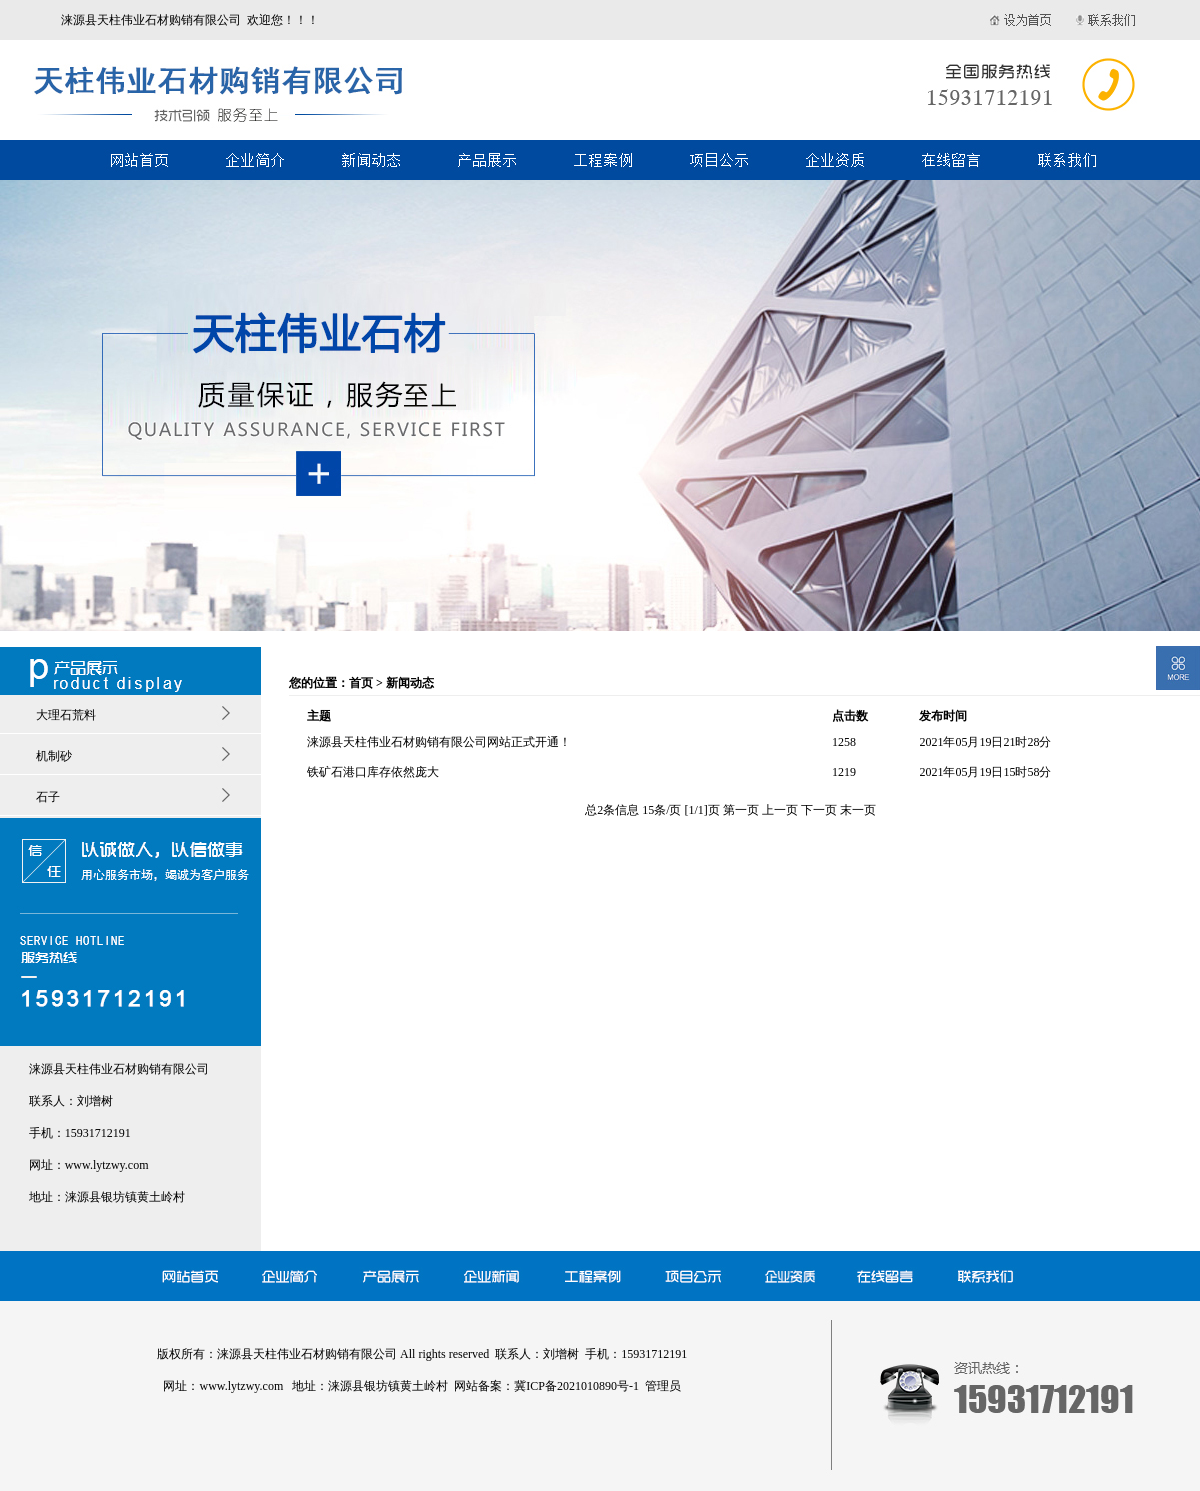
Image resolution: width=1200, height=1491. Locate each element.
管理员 (663, 1386)
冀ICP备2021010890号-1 (576, 1386)
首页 (361, 683)
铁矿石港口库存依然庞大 (373, 772)
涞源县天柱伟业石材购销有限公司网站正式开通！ (439, 742)
